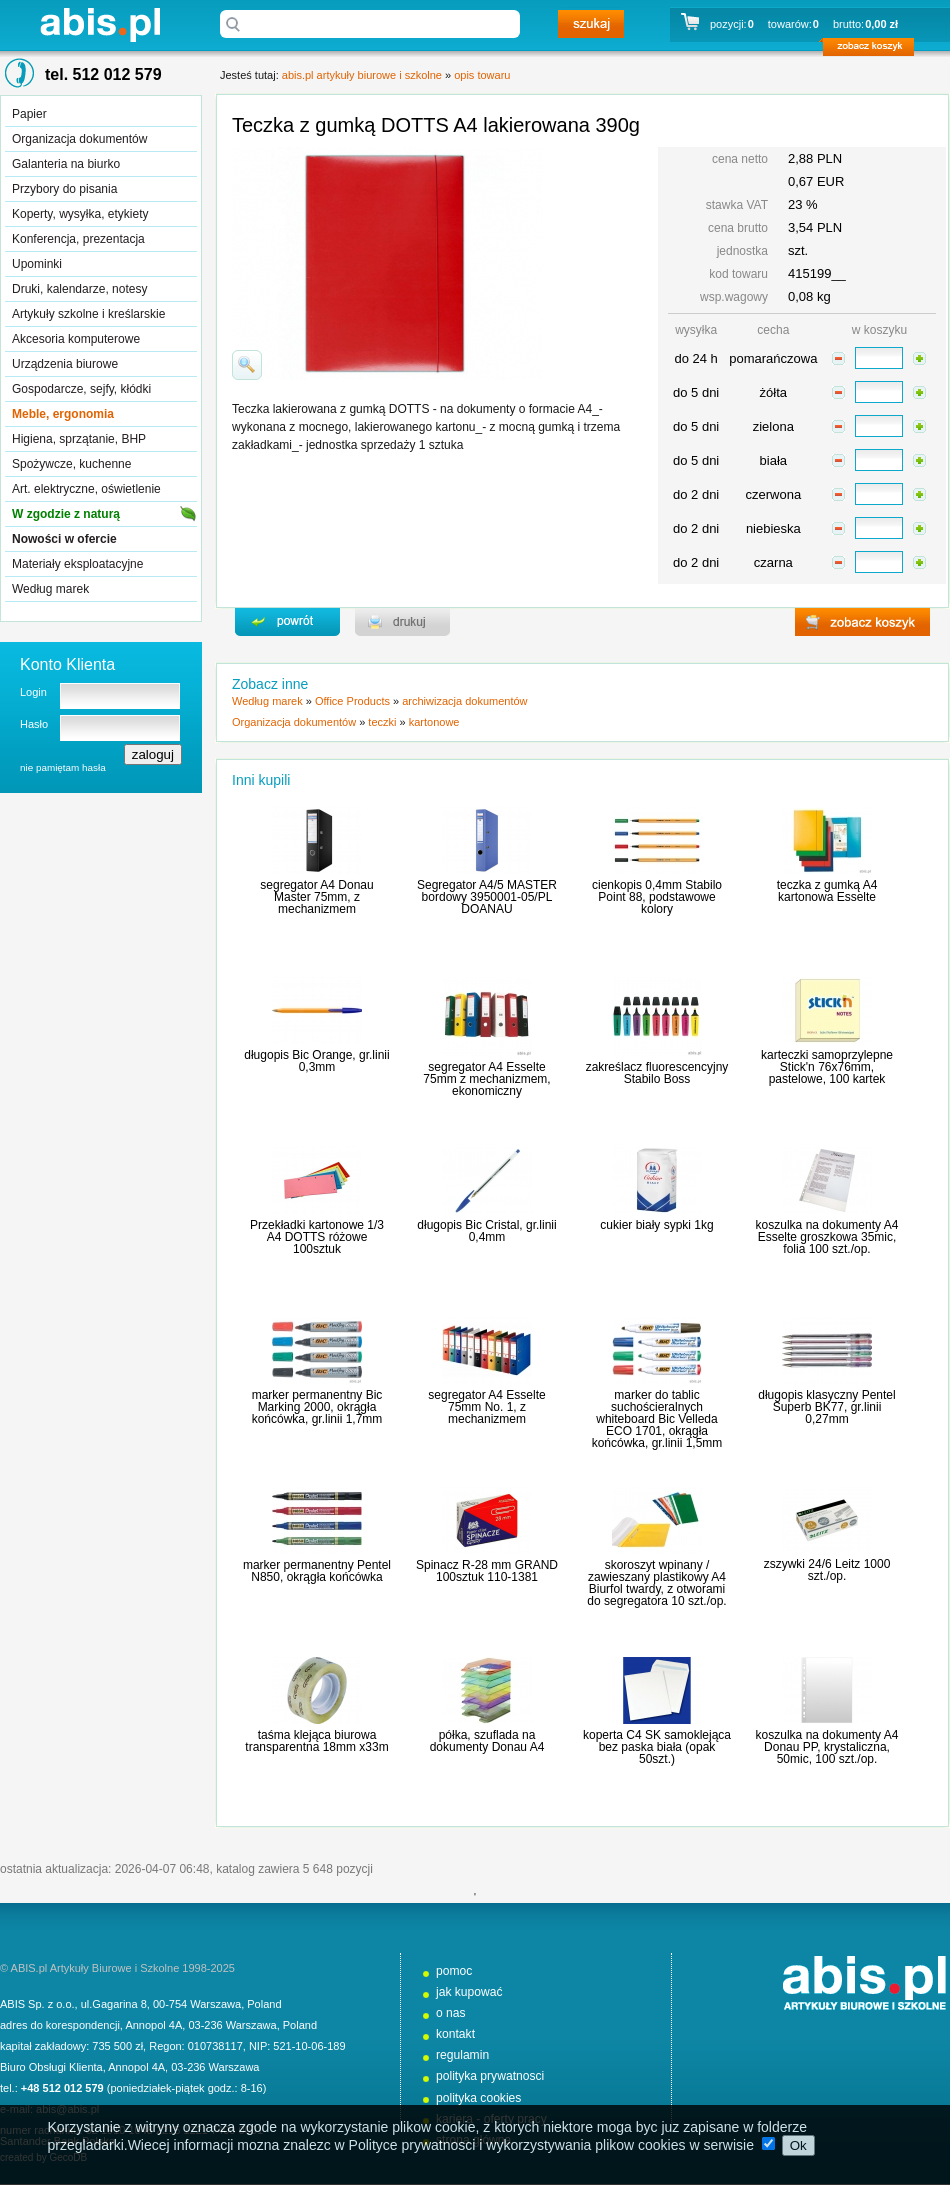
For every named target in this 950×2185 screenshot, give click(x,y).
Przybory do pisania (64, 189)
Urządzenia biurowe (65, 364)
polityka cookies (478, 2098)
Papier (29, 114)
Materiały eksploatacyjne (77, 564)
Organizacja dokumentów (79, 139)
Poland (264, 2004)
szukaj (591, 24)
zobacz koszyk (874, 50)
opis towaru (482, 75)
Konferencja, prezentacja (78, 239)
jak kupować (469, 1992)
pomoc (454, 1971)
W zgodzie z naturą (66, 514)
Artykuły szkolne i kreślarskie (88, 314)
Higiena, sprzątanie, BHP (79, 439)
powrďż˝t (287, 622)
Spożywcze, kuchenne (71, 464)
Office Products (352, 701)
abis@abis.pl (67, 2109)
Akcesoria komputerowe (76, 339)
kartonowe (434, 722)
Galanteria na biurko (66, 164)
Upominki (37, 264)
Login (33, 692)
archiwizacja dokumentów (464, 701)
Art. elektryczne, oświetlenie (86, 489)
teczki (382, 722)
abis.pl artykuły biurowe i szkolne (100, 24)
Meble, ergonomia (63, 414)
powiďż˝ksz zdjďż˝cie (247, 365)
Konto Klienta (67, 664)
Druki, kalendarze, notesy (79, 289)
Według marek (50, 589)
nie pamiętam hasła (63, 767)
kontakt (455, 2034)
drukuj (402, 622)
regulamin (462, 2055)
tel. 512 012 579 (103, 74)
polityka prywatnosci (490, 2076)
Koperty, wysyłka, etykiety (80, 214)
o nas (451, 2013)
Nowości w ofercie (64, 539)
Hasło (34, 724)
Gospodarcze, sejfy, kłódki (81, 389)
